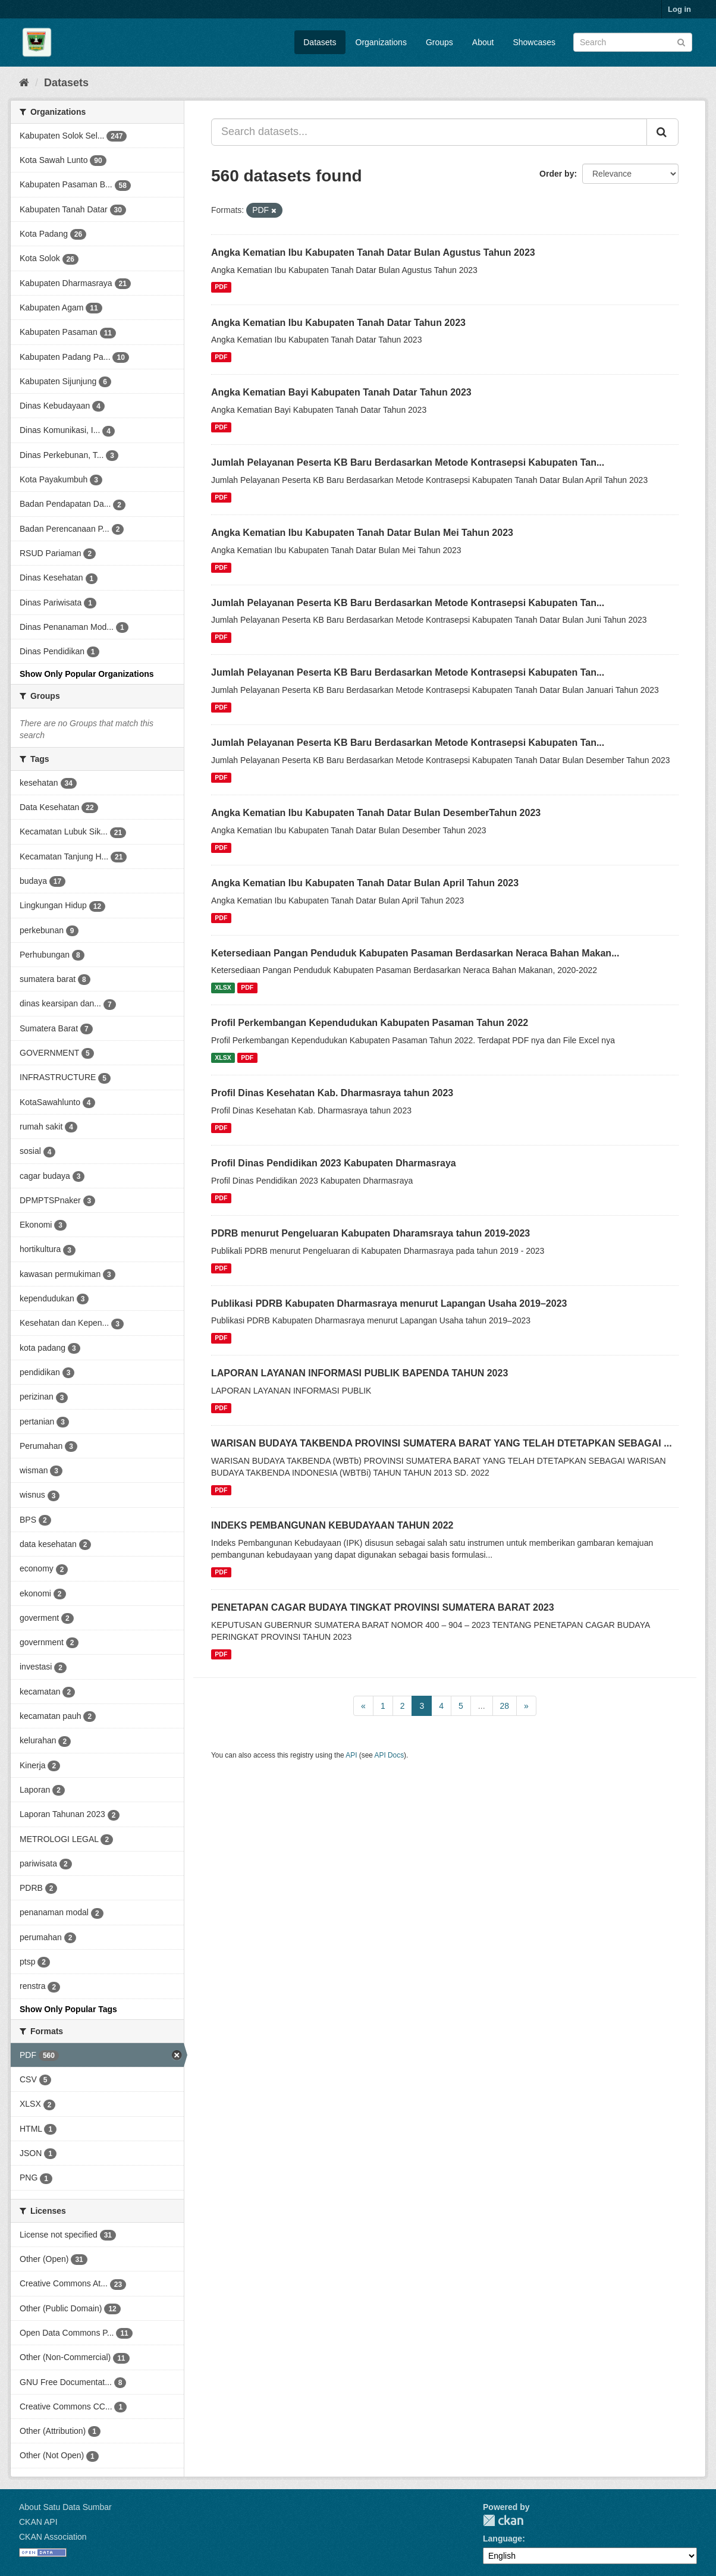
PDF (221, 287)
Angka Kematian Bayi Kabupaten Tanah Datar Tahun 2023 (341, 392)
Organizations (381, 42)
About (483, 42)
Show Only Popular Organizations (87, 674)
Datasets (319, 42)
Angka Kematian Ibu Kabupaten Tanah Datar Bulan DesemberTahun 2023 (376, 813)
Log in (679, 9)
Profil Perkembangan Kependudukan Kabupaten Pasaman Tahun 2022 (369, 1023)
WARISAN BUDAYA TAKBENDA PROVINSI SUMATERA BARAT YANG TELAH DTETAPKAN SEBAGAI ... (441, 1443)
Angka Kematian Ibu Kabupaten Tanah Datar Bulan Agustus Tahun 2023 (373, 252)
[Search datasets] (632, 42)
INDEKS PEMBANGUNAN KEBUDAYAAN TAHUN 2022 (332, 1525)
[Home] (24, 83)
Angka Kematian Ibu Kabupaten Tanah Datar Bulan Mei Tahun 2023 (362, 533)
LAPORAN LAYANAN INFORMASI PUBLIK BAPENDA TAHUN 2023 (359, 1373)
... (481, 1706)
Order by (556, 173)
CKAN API (38, 2522)
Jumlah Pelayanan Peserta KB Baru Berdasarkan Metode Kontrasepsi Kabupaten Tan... (407, 462)
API (351, 1755)
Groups (439, 42)
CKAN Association (53, 2537)
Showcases (534, 42)
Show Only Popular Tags (68, 2009)
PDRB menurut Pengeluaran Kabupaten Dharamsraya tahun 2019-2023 (370, 1233)
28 (505, 1706)
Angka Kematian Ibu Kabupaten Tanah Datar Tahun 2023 (338, 323)
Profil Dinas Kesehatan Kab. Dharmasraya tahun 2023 (332, 1093)
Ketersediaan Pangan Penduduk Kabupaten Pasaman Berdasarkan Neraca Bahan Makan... (415, 953)
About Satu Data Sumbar (65, 2507)
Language (502, 2538)
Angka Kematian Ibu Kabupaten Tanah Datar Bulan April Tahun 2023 (365, 883)
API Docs (389, 1755)
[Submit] (681, 41)
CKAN (503, 2520)
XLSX (223, 987)
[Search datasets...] (429, 132)
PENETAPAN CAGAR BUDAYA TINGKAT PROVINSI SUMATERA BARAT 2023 (382, 1607)
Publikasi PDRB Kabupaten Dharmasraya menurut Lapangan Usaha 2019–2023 (389, 1303)
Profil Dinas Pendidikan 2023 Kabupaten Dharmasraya (333, 1163)
